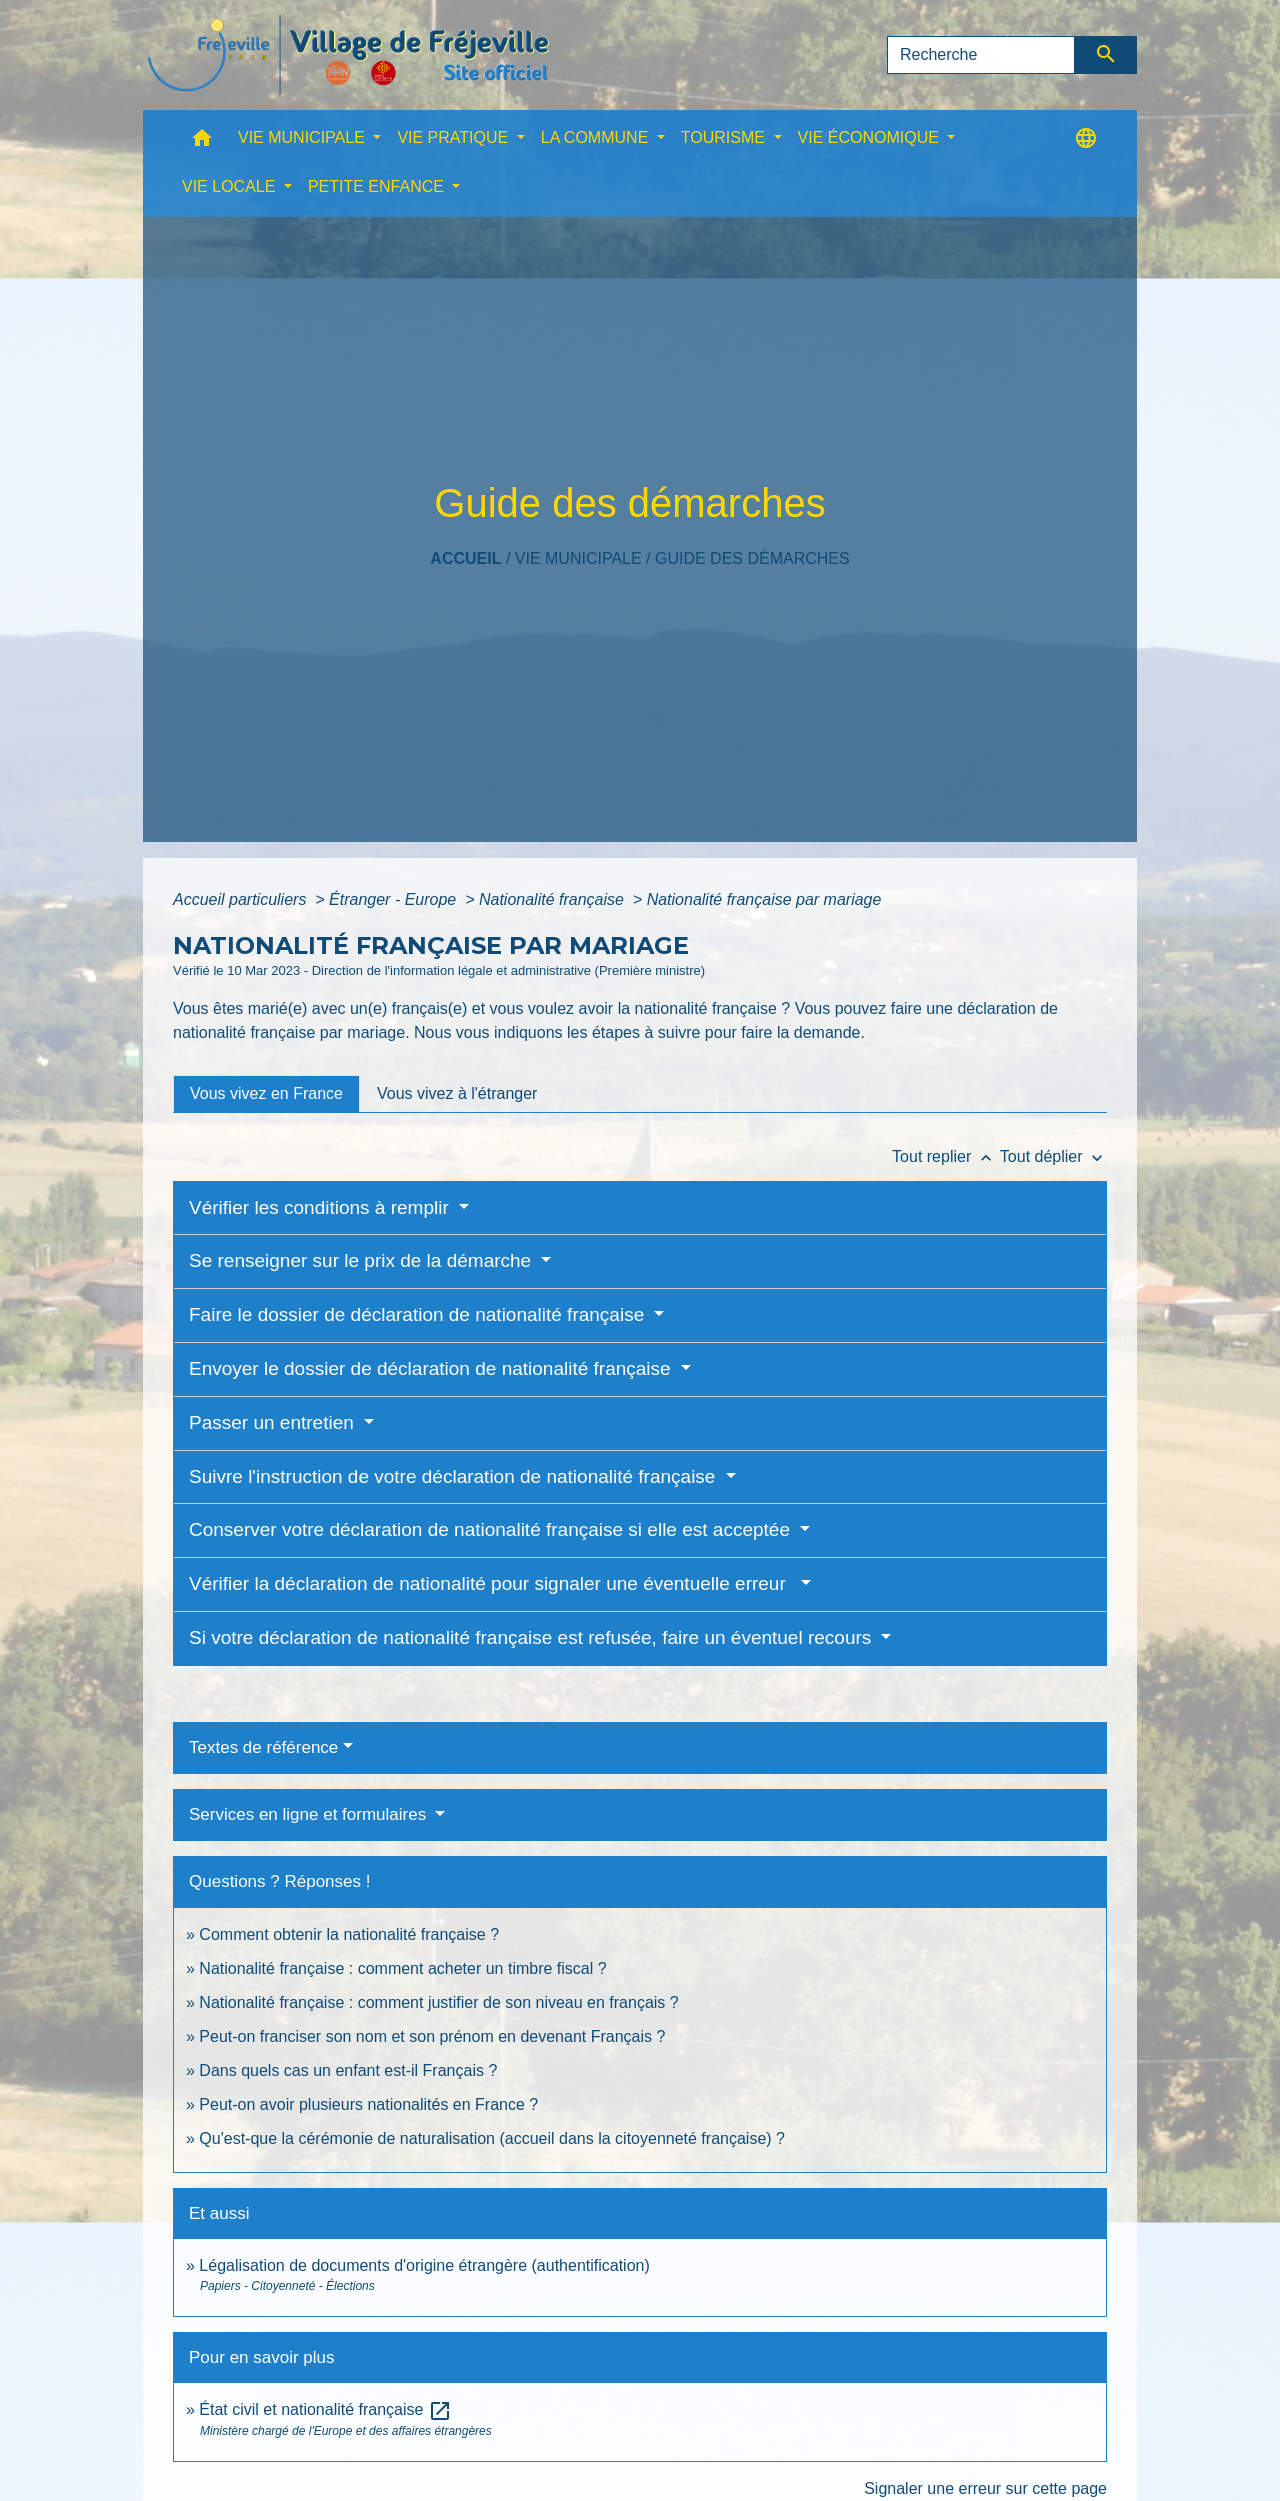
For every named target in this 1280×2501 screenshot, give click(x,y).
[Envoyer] (1106, 55)
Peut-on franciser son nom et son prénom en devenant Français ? (432, 2036)
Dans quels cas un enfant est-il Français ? (348, 2070)
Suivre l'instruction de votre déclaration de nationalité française (455, 1476)
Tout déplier (1053, 1156)
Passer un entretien (274, 1422)
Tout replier (946, 1156)
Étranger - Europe (395, 899)
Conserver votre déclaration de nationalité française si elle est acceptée (492, 1529)
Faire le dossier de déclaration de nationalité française (419, 1314)
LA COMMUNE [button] (597, 137)
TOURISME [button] (725, 137)
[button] (202, 142)
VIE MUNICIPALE (578, 558)
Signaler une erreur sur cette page (985, 2488)
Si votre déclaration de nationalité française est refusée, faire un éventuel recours (533, 1637)
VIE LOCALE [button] (231, 186)
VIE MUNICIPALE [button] (303, 137)
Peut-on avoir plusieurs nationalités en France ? (368, 2104)
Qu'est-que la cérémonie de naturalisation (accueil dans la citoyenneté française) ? (492, 2138)
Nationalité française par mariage (764, 899)
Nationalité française (553, 899)
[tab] (266, 1094)
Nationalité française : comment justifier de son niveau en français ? (438, 2002)
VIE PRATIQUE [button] (454, 137)
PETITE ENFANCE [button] (378, 186)
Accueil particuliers (242, 899)
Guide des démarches (752, 558)
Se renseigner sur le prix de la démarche (362, 1260)
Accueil (465, 558)
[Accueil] (348, 55)
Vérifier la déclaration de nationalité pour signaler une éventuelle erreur (492, 1583)
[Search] (981, 55)
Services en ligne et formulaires (310, 1814)
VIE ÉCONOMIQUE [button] (871, 137)
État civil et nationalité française (325, 2409)
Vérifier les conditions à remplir (321, 1207)
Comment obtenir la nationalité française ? (349, 1934)
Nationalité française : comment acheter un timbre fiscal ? (402, 1968)
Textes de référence (263, 1747)
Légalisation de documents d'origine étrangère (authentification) (424, 2265)
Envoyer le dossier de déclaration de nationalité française (432, 1368)
